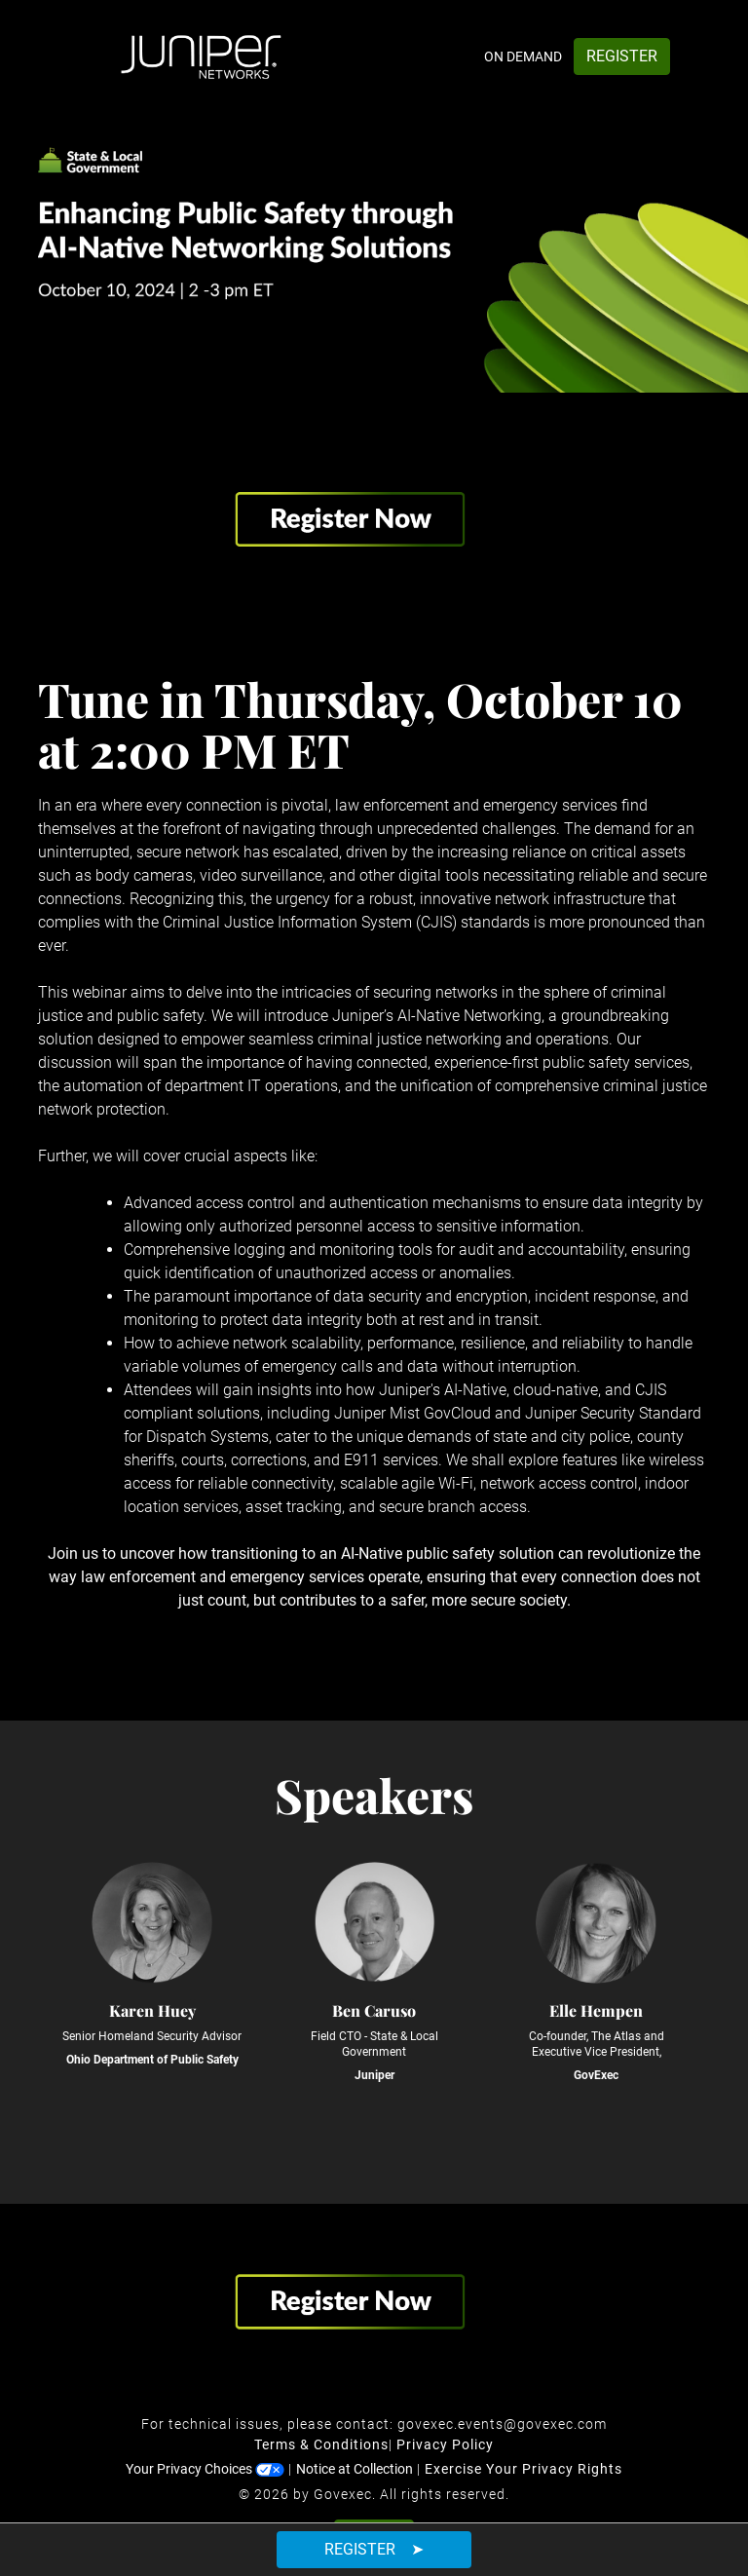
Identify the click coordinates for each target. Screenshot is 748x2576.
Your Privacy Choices (205, 2469)
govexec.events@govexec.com (502, 2424)
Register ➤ (374, 2549)
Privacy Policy (445, 2444)
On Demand (523, 56)
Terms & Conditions (321, 2444)
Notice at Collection (354, 2469)
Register (621, 56)
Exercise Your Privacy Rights (523, 2469)
